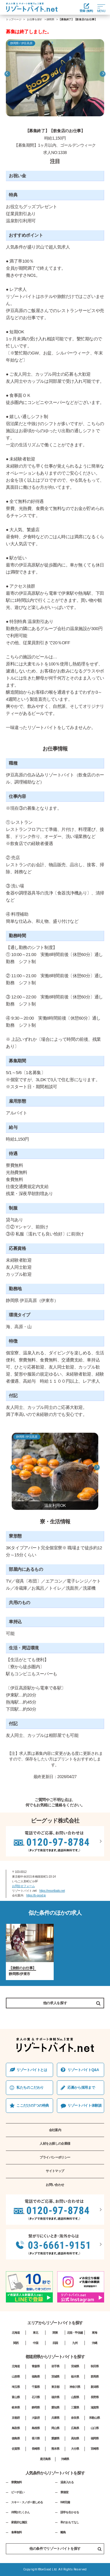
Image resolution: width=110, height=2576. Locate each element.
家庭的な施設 (19, 2522)
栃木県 (75, 2376)
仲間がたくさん (20, 2512)
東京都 (55, 2386)
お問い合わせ (55, 2184)
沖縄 (94, 2343)
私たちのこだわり (30, 2087)
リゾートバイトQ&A (83, 2070)
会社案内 (55, 2130)
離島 (63, 2532)
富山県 (16, 2397)
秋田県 (95, 2366)
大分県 (75, 2448)
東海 (94, 2332)
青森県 (36, 2366)
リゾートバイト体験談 (84, 2105)
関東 (55, 2332)
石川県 (36, 2397)
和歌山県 (94, 2417)
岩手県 (55, 2366)
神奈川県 (75, 2386)
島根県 (36, 2428)
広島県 (75, 2428)
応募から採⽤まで (81, 2087)
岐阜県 (16, 2407)
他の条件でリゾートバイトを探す (65, 2549)
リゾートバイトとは (31, 2070)
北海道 (16, 2332)
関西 (15, 2343)
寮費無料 (16, 2482)
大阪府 (36, 2417)
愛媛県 (55, 2438)
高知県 (75, 2438)
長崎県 (36, 2448)
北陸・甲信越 (75, 2332)
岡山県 (55, 2428)
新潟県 (95, 2386)
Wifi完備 (65, 2502)
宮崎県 (95, 2448)
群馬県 (95, 2376)
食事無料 (16, 2532)
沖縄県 (65, 2459)
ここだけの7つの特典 (32, 2105)
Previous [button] (7, 74)
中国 (35, 2343)
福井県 (55, 2397)
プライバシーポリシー (55, 2157)
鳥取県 (16, 2428)
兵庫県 (55, 2417)
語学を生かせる (69, 2512)
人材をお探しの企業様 (55, 2143)
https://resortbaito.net (52, 1890)
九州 (74, 2343)
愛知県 (55, 2407)
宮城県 (75, 2366)
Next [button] (103, 74)
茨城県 (55, 2376)
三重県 (75, 2407)
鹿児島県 (45, 2459)
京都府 (16, 2417)
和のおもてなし (69, 2522)
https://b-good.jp (36, 1895)
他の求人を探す (55, 2003)
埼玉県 (16, 2386)
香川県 (36, 2438)
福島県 (36, 2376)
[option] (55, 78)
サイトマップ (55, 2171)
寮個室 (64, 2492)
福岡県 (95, 2438)
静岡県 (50, 19)
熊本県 (55, 2448)
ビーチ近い (17, 2492)
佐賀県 (16, 2448)
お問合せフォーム (23, 1886)
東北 (35, 2332)
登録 (86, 8)
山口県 (95, 2428)
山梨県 (75, 2397)
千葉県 (36, 2386)
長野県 (95, 2397)
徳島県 (16, 2438)
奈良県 (75, 2417)
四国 (55, 2343)
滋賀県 (95, 2407)
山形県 (16, 2376)
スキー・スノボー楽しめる (27, 2502)
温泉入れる (67, 2482)
